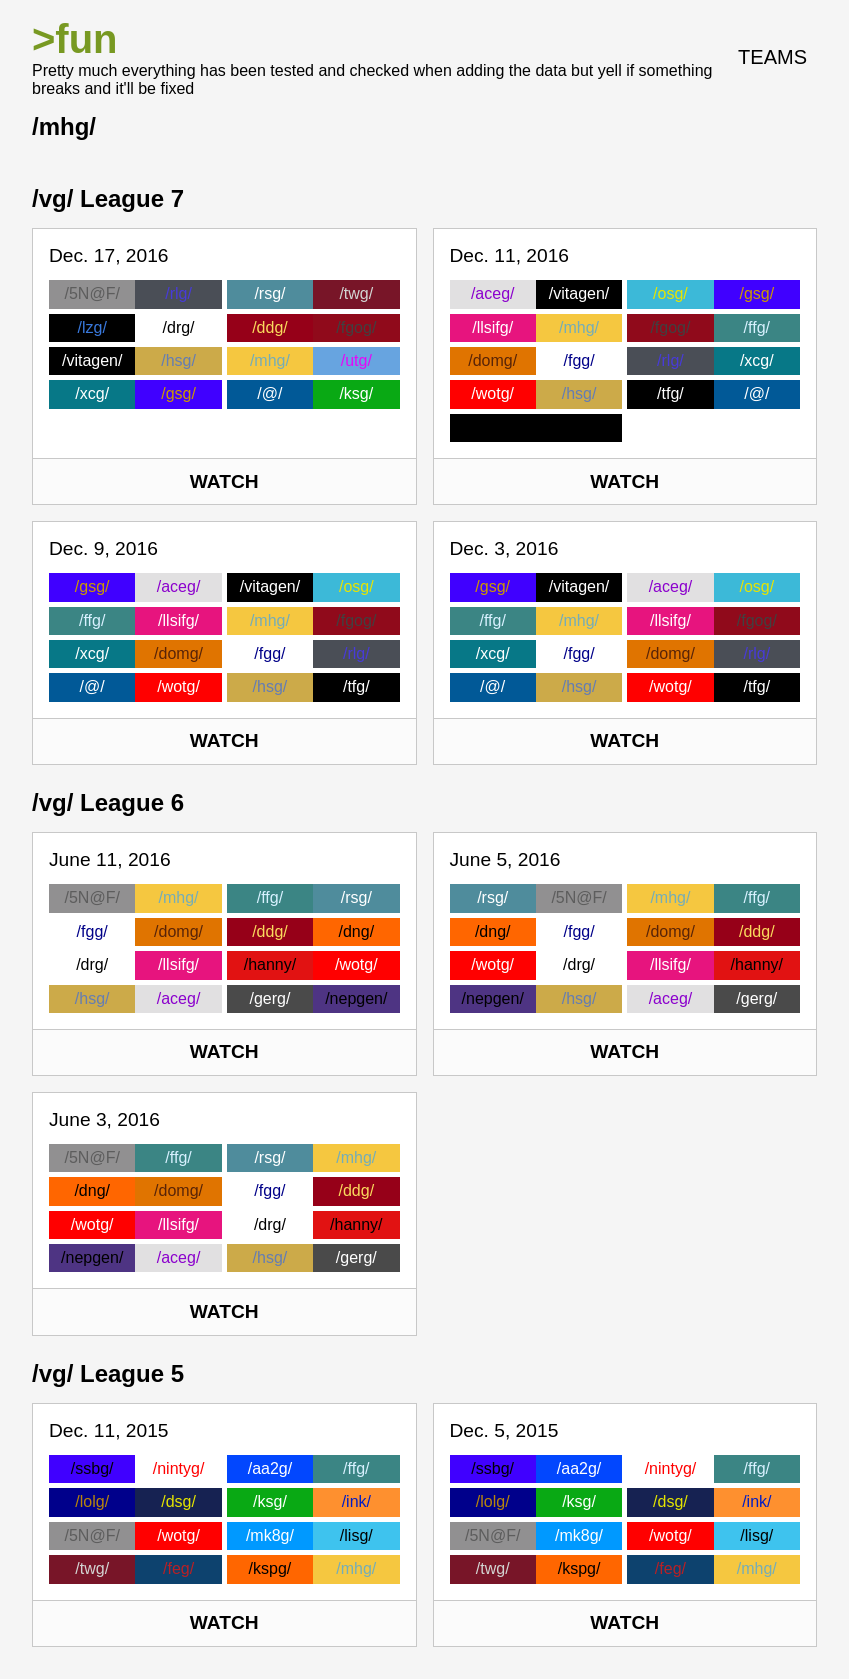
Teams (772, 57)
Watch (224, 481)
